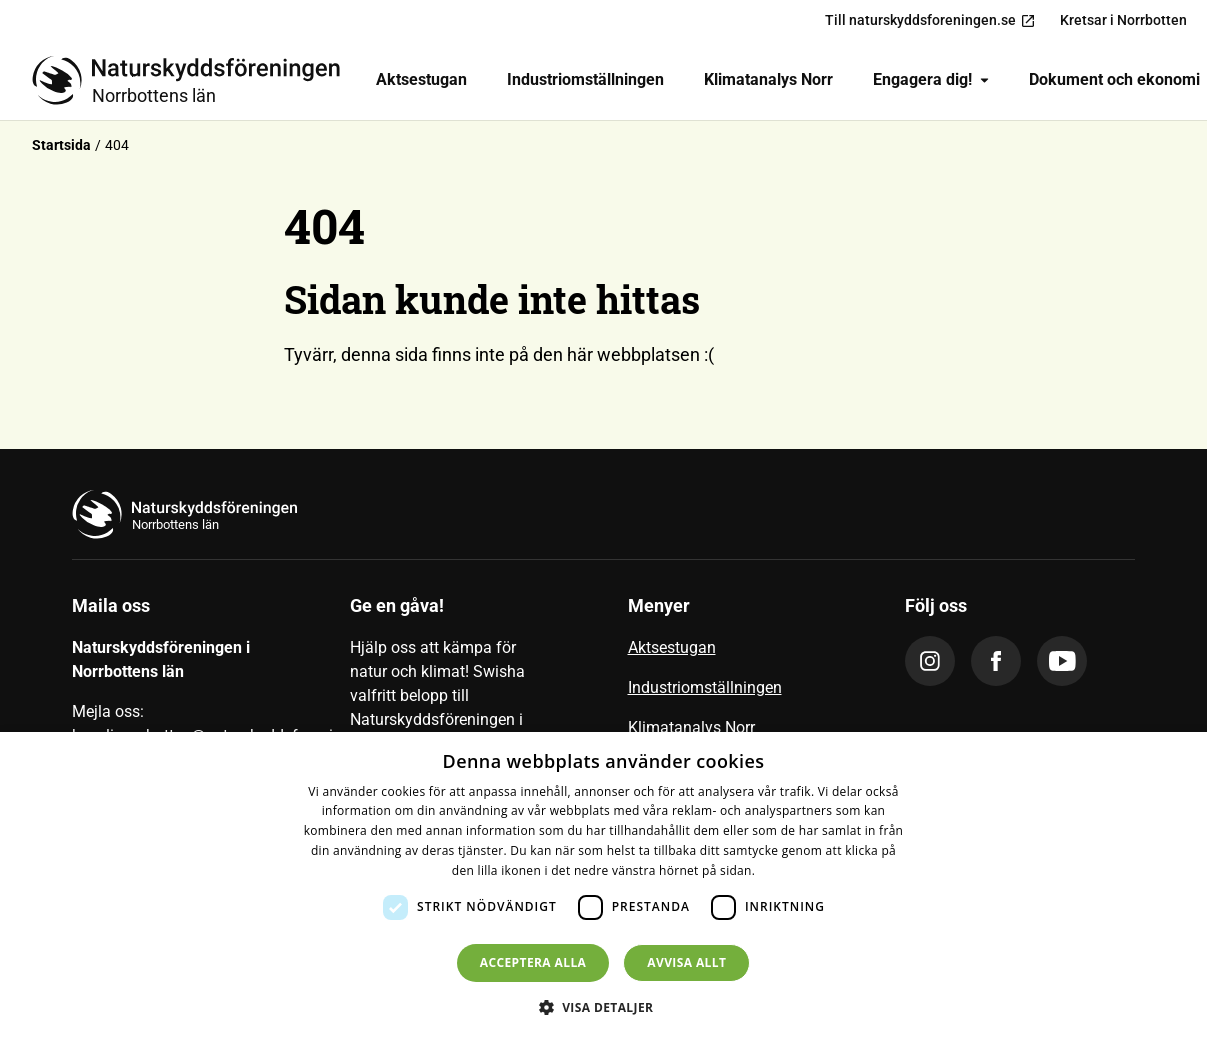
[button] (604, 1007)
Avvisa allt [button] (686, 962)
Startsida (61, 145)
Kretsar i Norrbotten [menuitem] (1123, 20)
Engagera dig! (931, 79)
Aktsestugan (421, 79)
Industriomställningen (585, 79)
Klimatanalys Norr (768, 79)
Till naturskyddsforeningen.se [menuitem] (930, 20)
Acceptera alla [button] (533, 962)
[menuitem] (421, 80)
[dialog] (603, 886)
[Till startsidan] (194, 80)
